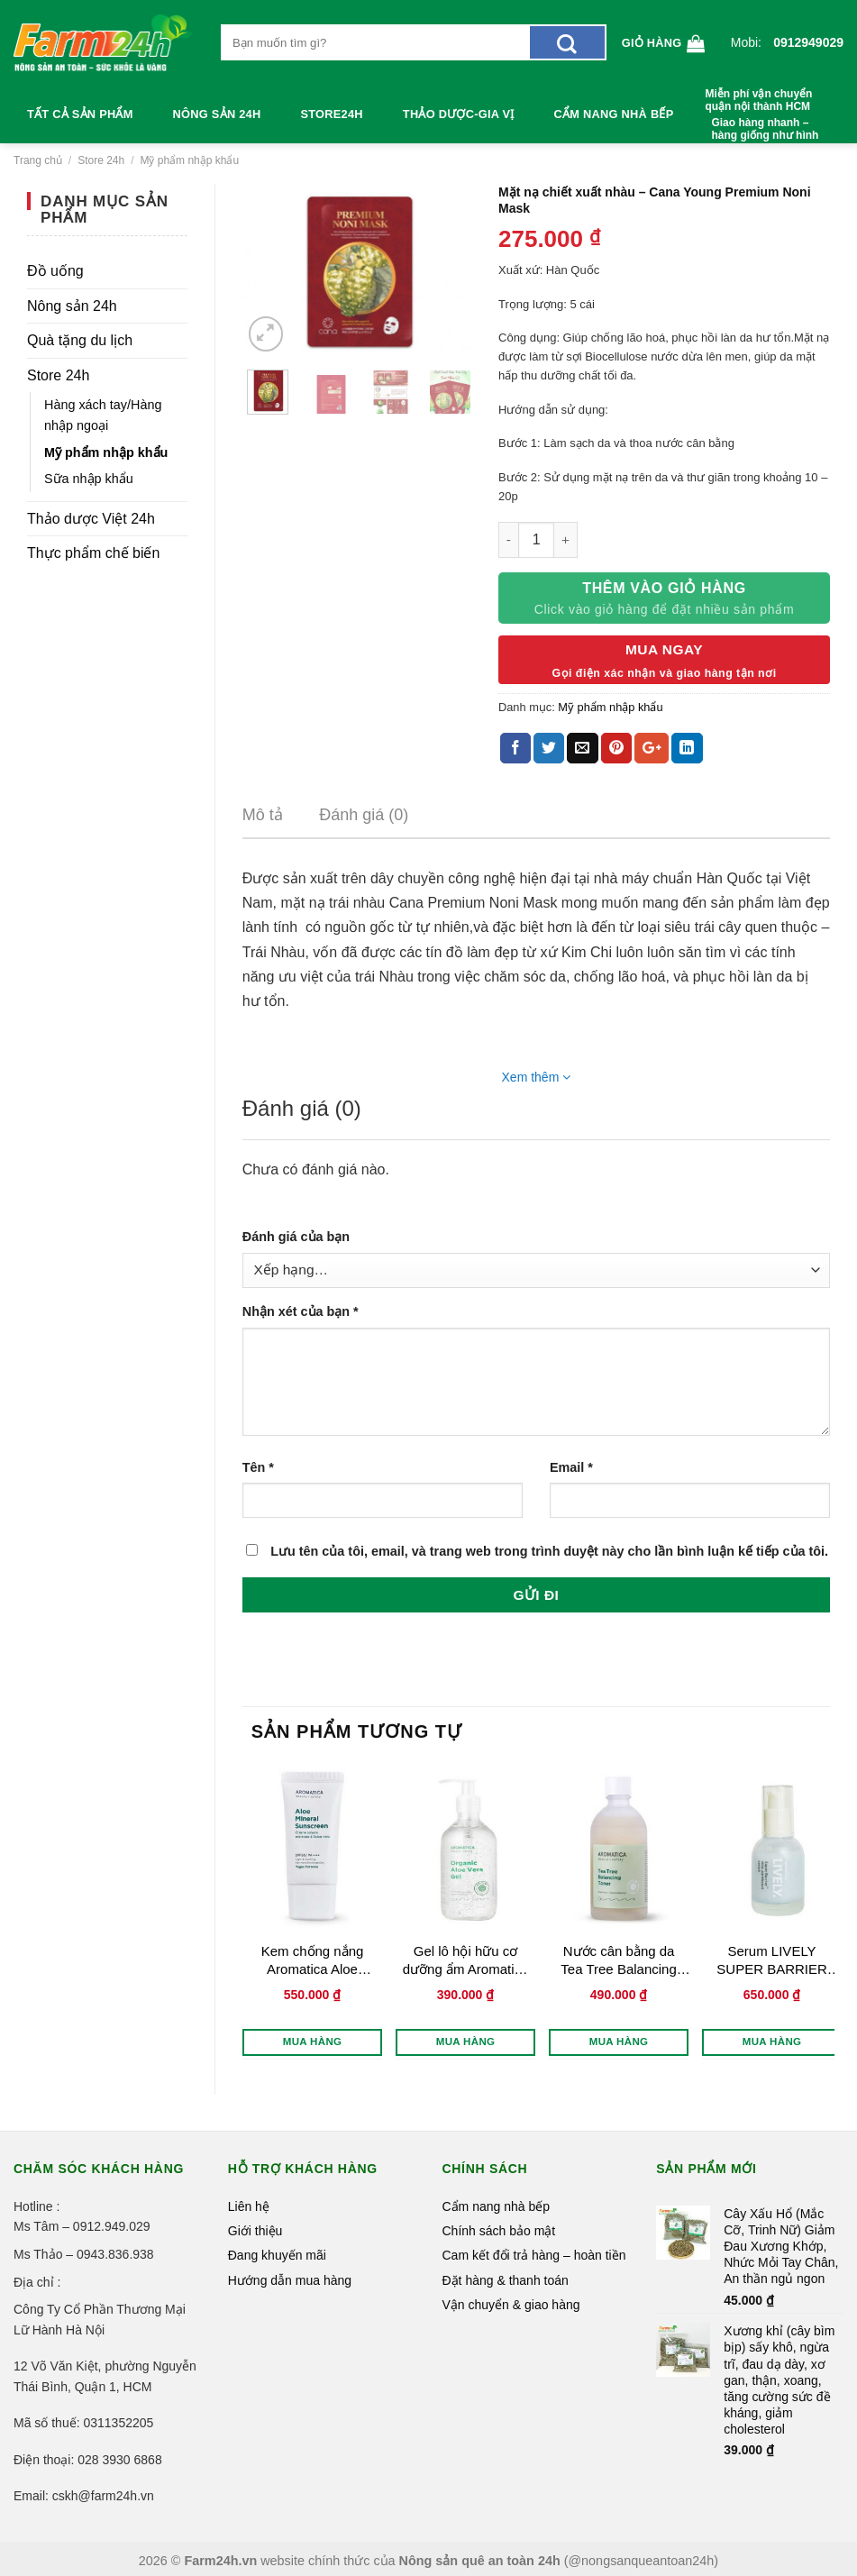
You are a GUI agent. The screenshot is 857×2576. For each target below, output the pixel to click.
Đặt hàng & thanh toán (505, 2280)
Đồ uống (55, 271)
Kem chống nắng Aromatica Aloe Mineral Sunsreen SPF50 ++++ (313, 1960)
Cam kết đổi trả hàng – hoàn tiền (534, 2255)
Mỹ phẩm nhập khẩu (189, 160)
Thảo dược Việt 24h (91, 518)
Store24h (331, 114)
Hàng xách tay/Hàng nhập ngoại (102, 415)
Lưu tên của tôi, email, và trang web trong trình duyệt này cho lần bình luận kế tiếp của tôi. (549, 1551)
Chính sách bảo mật (499, 2231)
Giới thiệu (255, 2231)
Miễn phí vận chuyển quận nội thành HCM (758, 100)
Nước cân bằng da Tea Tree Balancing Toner (618, 1960)
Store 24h (100, 160)
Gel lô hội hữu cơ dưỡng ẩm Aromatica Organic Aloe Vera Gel (466, 1960)
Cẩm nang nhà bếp (614, 114)
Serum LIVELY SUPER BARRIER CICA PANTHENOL (772, 1960)
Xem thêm (536, 1077)
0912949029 (808, 42)
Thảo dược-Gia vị (459, 114)
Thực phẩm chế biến (93, 553)
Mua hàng (312, 2041)
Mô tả (262, 815)
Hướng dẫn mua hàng (289, 2280)
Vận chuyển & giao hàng (511, 2304)
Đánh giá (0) (363, 815)
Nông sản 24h (217, 114)
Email (571, 1467)
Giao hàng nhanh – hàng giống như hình (764, 129)
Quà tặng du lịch (79, 340)
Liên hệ (248, 2206)
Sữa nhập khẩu (88, 478)
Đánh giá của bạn (296, 1236)
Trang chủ (38, 160)
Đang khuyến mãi (277, 2255)
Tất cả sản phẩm (80, 114)
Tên (258, 1467)
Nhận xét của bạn (300, 1311)
